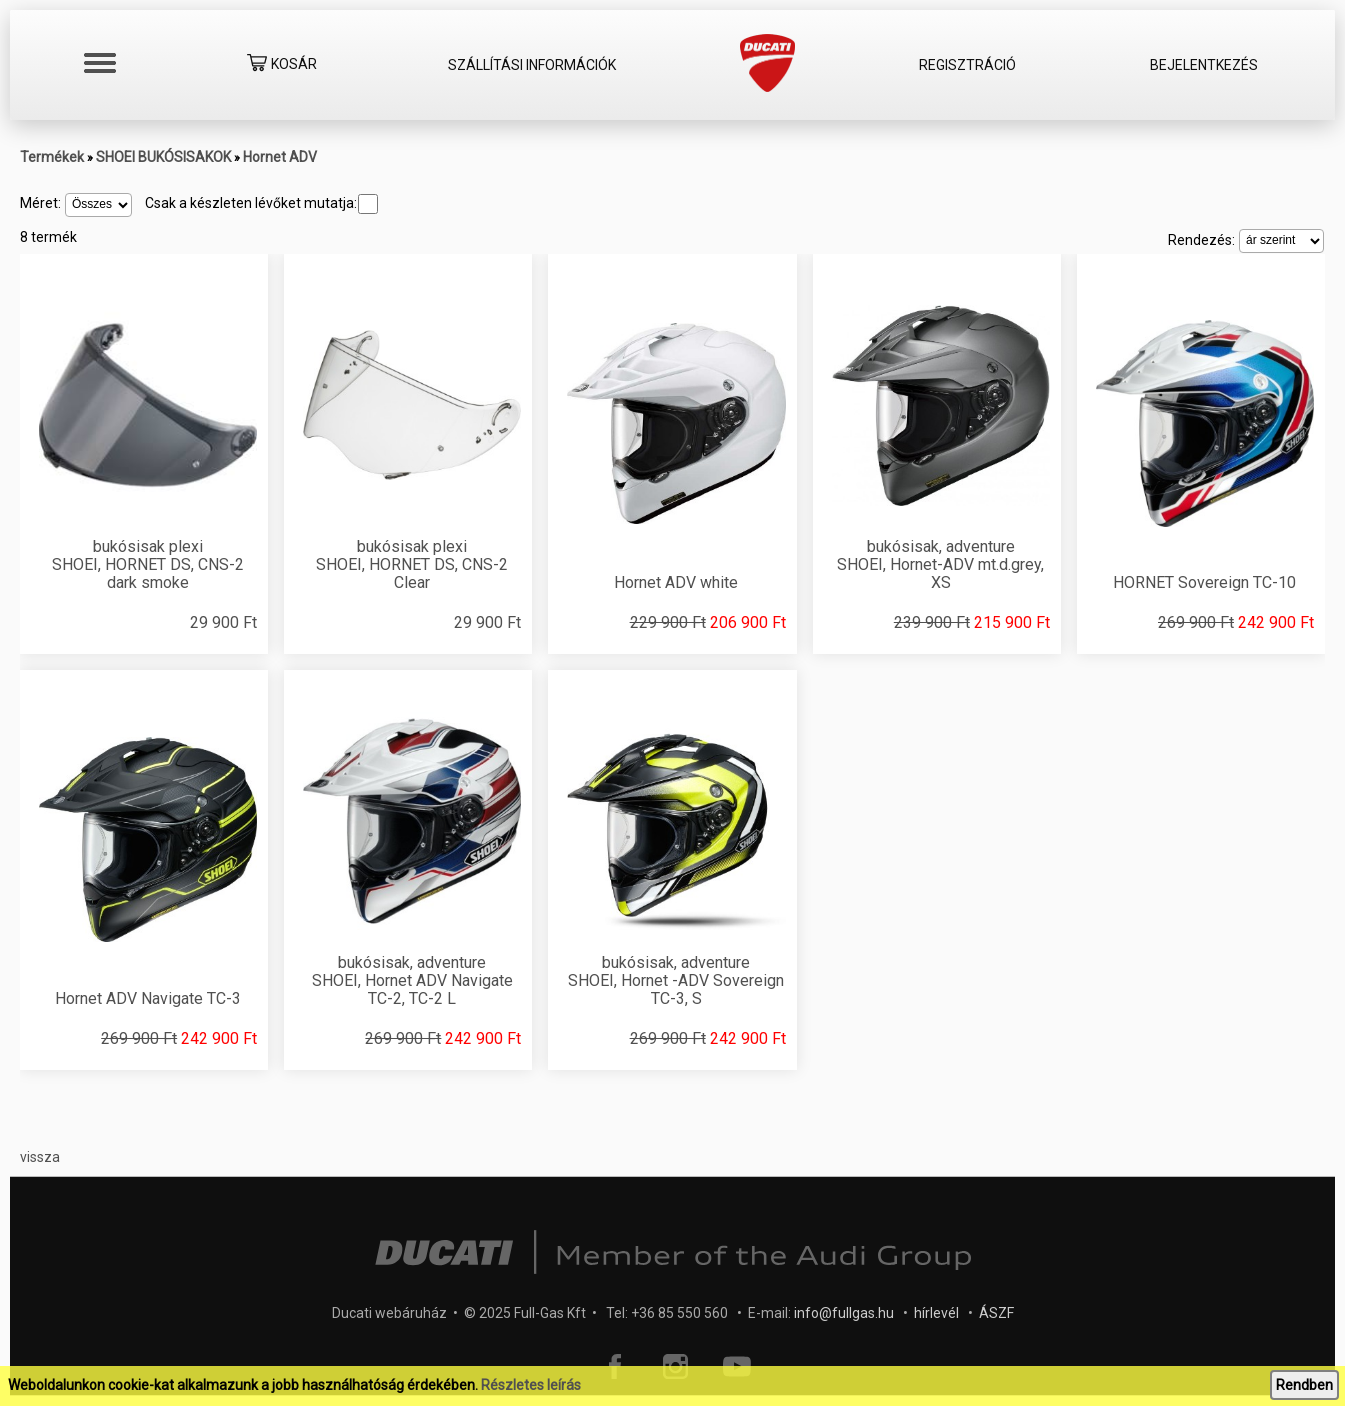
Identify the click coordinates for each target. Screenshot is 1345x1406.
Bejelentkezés (1204, 65)
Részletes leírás (531, 1385)
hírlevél (936, 1313)
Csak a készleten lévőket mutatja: (261, 203)
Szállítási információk (532, 65)
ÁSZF (996, 1313)
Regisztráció (967, 65)
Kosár (282, 65)
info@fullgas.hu (844, 1313)
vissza (40, 1157)
